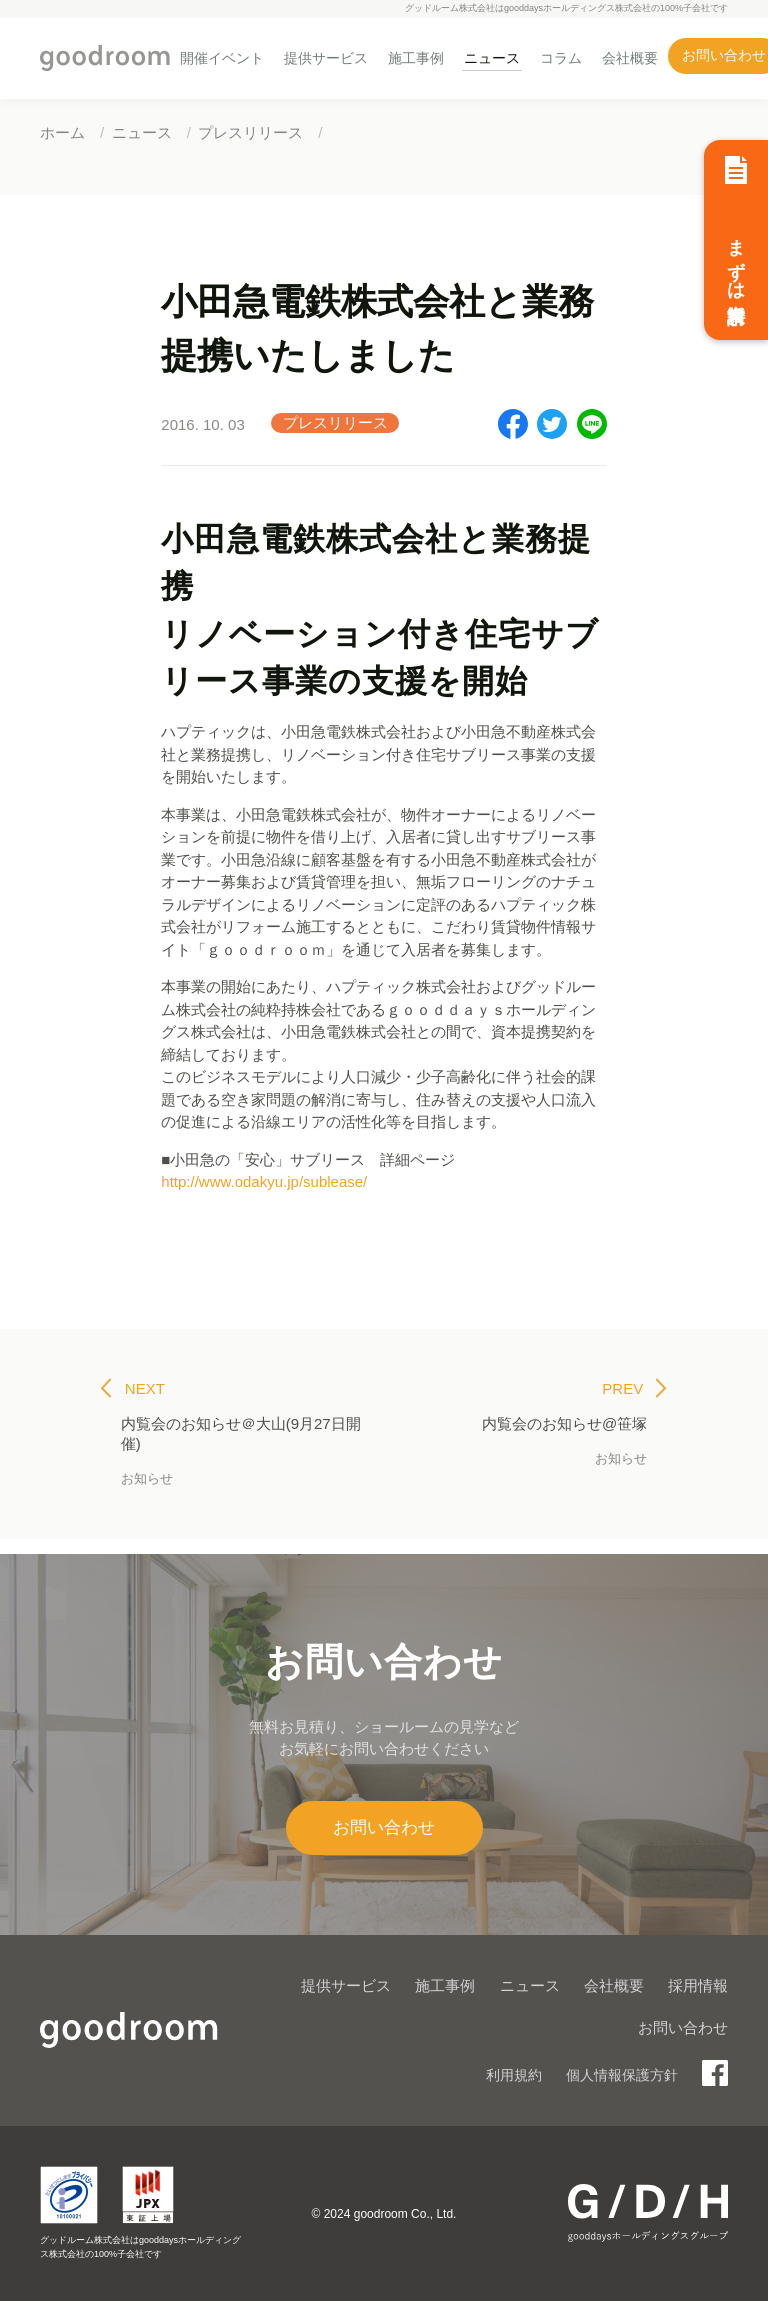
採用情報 (698, 1985)
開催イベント (222, 58)
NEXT (133, 1389)
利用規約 (514, 2075)
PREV (634, 1389)
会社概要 (630, 58)
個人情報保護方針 (622, 2075)
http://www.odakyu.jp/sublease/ (264, 1181)
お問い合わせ (384, 1827)
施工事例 (416, 58)
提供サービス (326, 58)
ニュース (492, 58)
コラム (561, 58)
